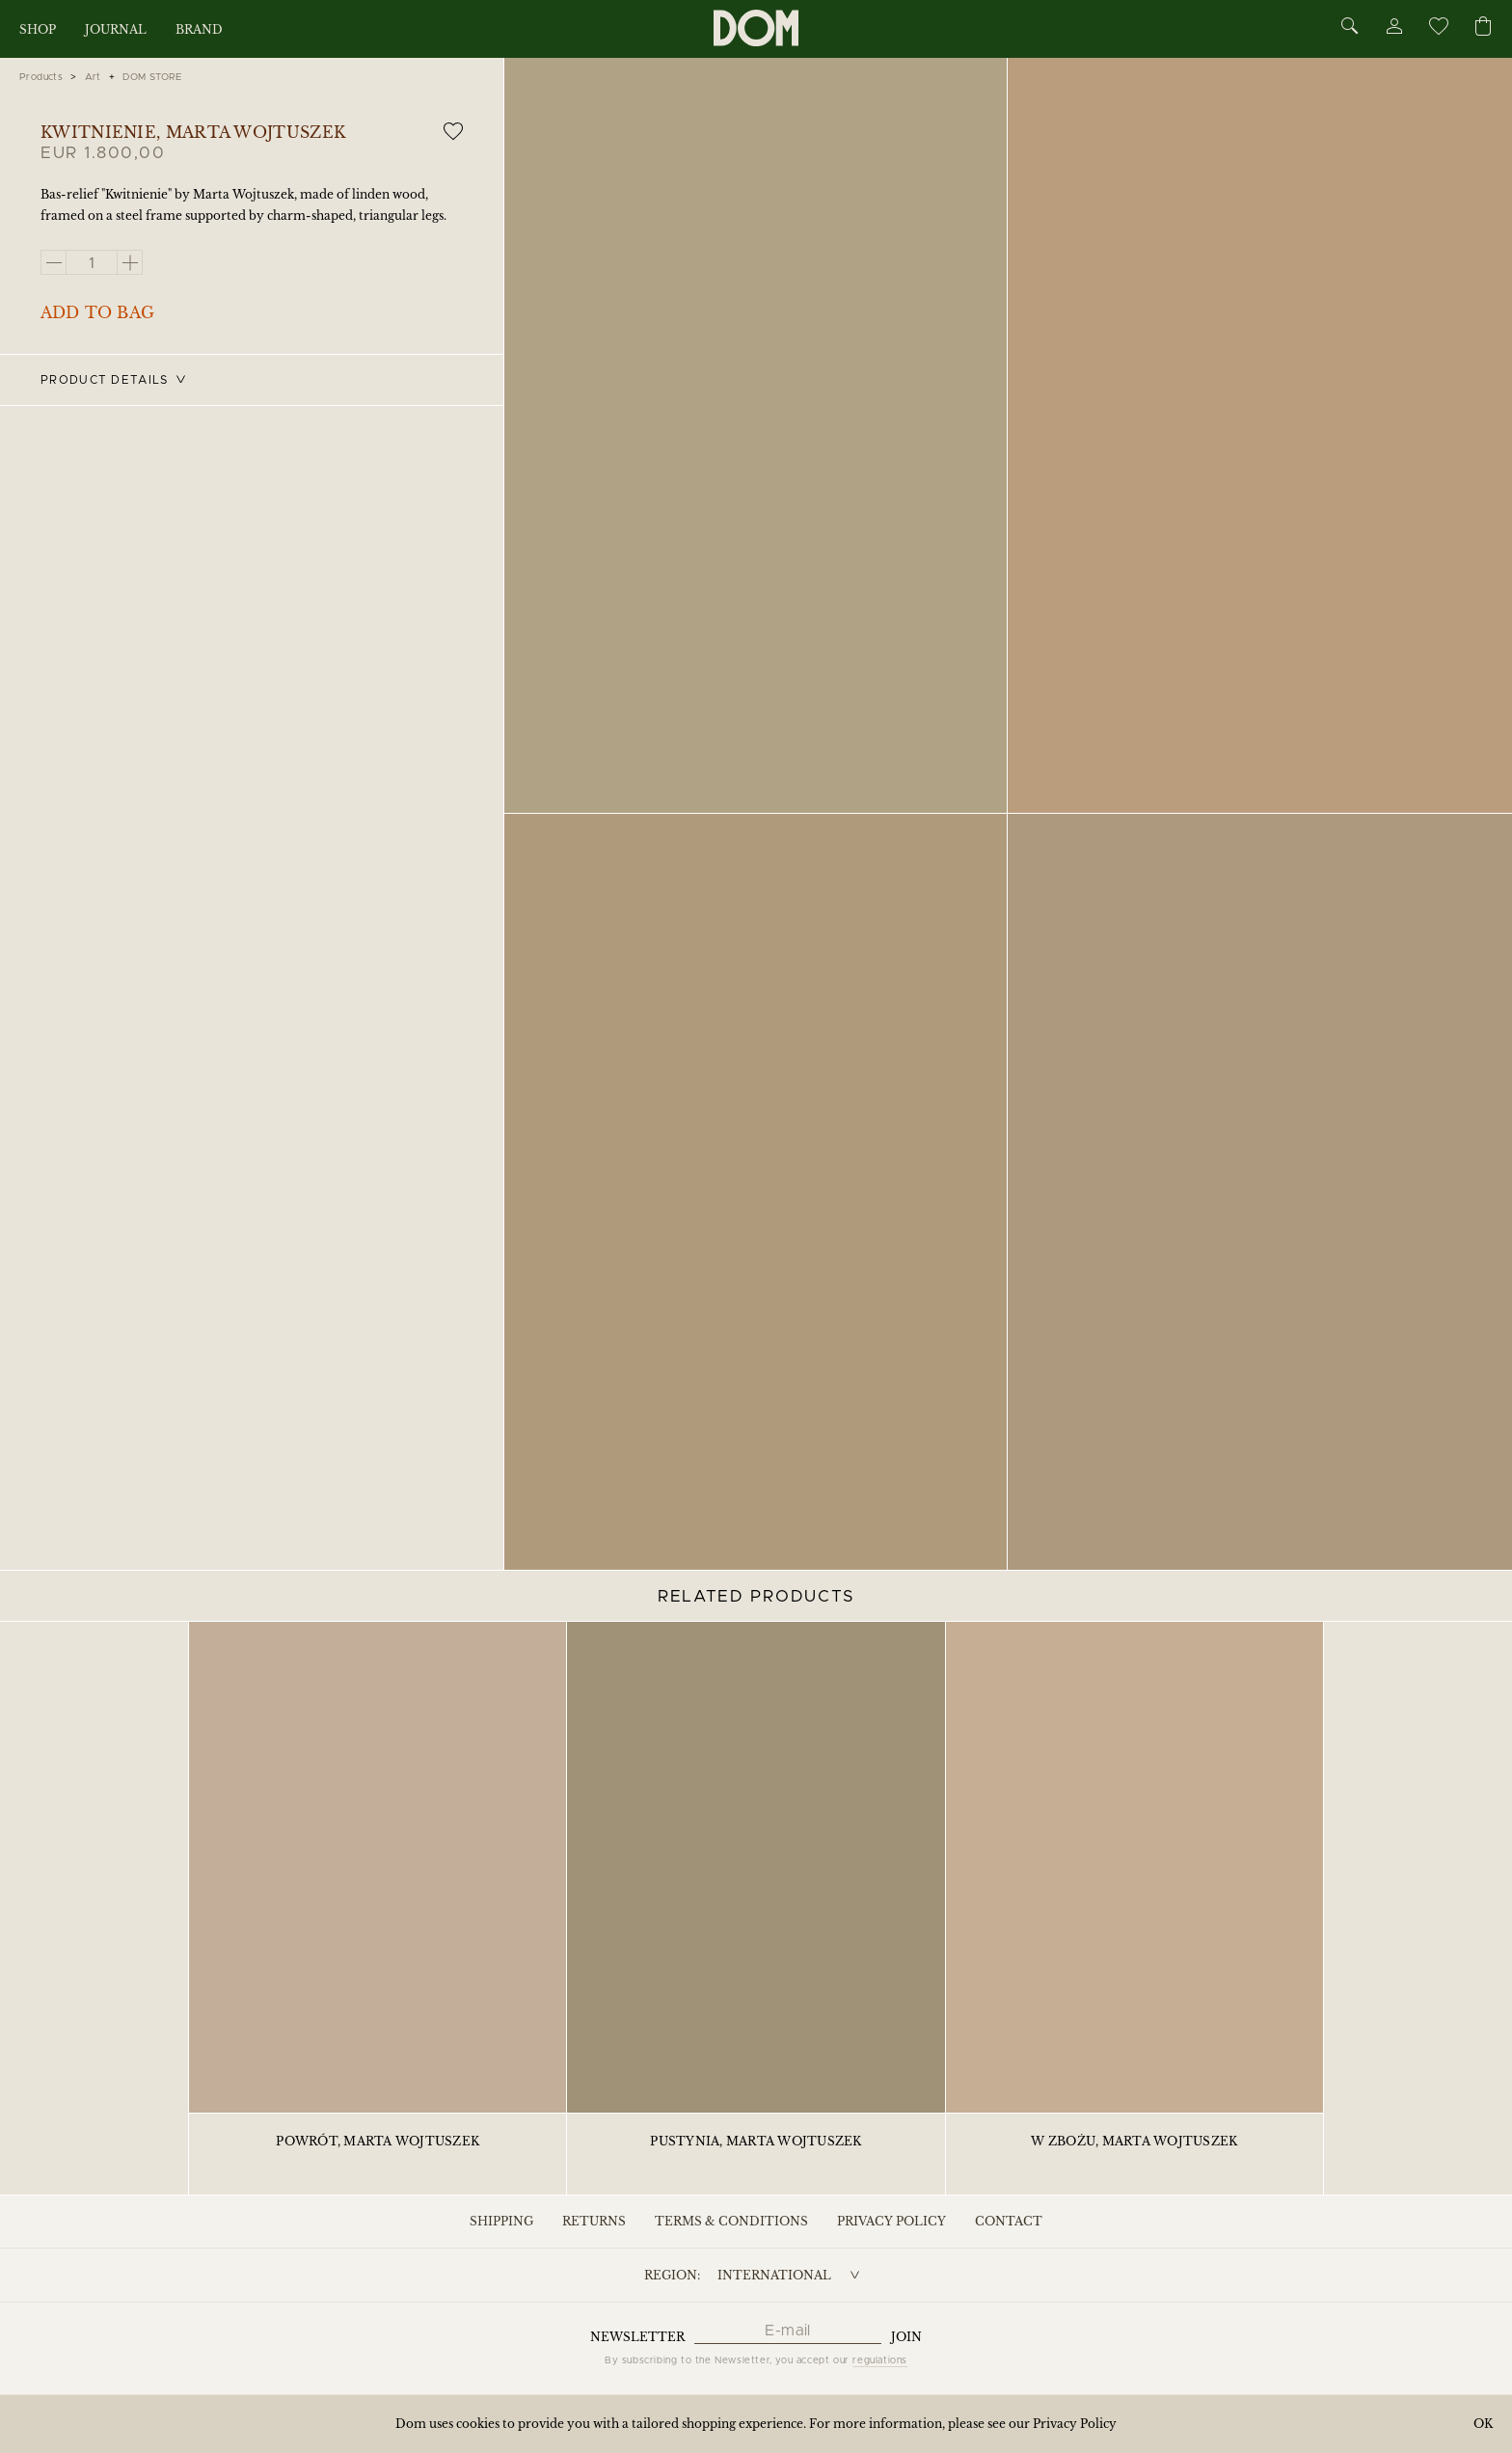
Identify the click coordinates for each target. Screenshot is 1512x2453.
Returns (594, 2221)
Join (906, 2337)
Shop (37, 29)
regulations (879, 2360)
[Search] (1350, 27)
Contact (1008, 2221)
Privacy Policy (891, 2221)
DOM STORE (152, 77)
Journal (116, 29)
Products (41, 77)
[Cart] (1483, 27)
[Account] (1393, 29)
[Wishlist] (1438, 29)
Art (93, 77)
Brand (199, 29)
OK (1483, 2423)
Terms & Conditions (731, 2221)
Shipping (501, 2221)
